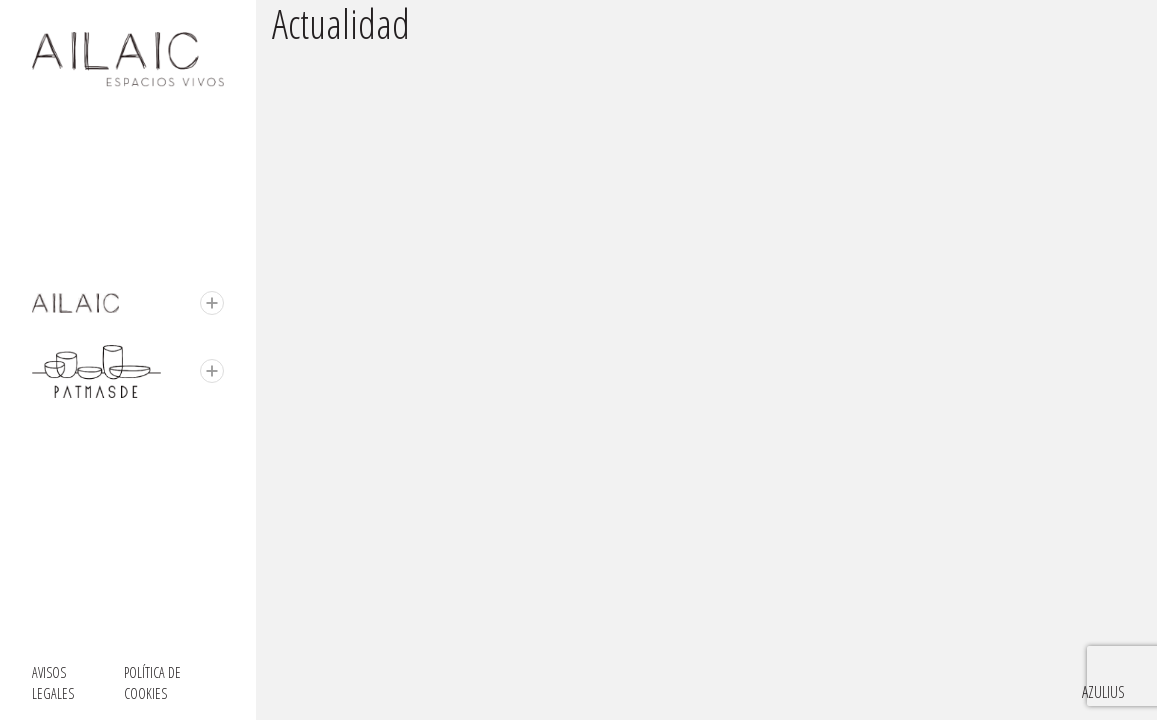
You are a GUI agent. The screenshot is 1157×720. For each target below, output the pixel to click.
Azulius (1103, 692)
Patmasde (59, 357)
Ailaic (47, 303)
